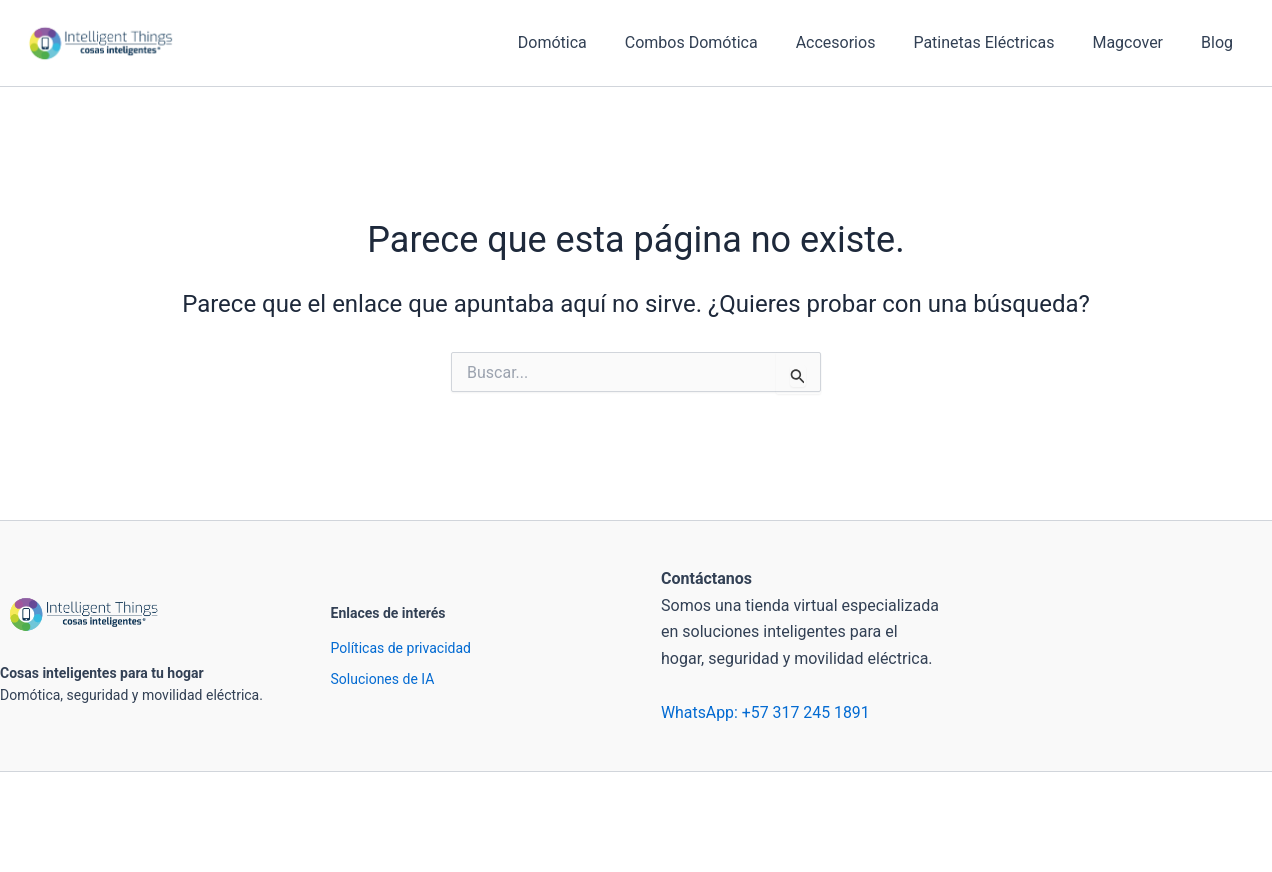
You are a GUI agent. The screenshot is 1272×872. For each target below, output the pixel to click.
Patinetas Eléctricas (998, 42)
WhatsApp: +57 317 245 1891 (766, 712)
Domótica (585, 42)
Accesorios (857, 42)
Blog (1220, 42)
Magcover (1136, 42)
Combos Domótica (718, 42)
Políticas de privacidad (401, 648)
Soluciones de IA (383, 679)
